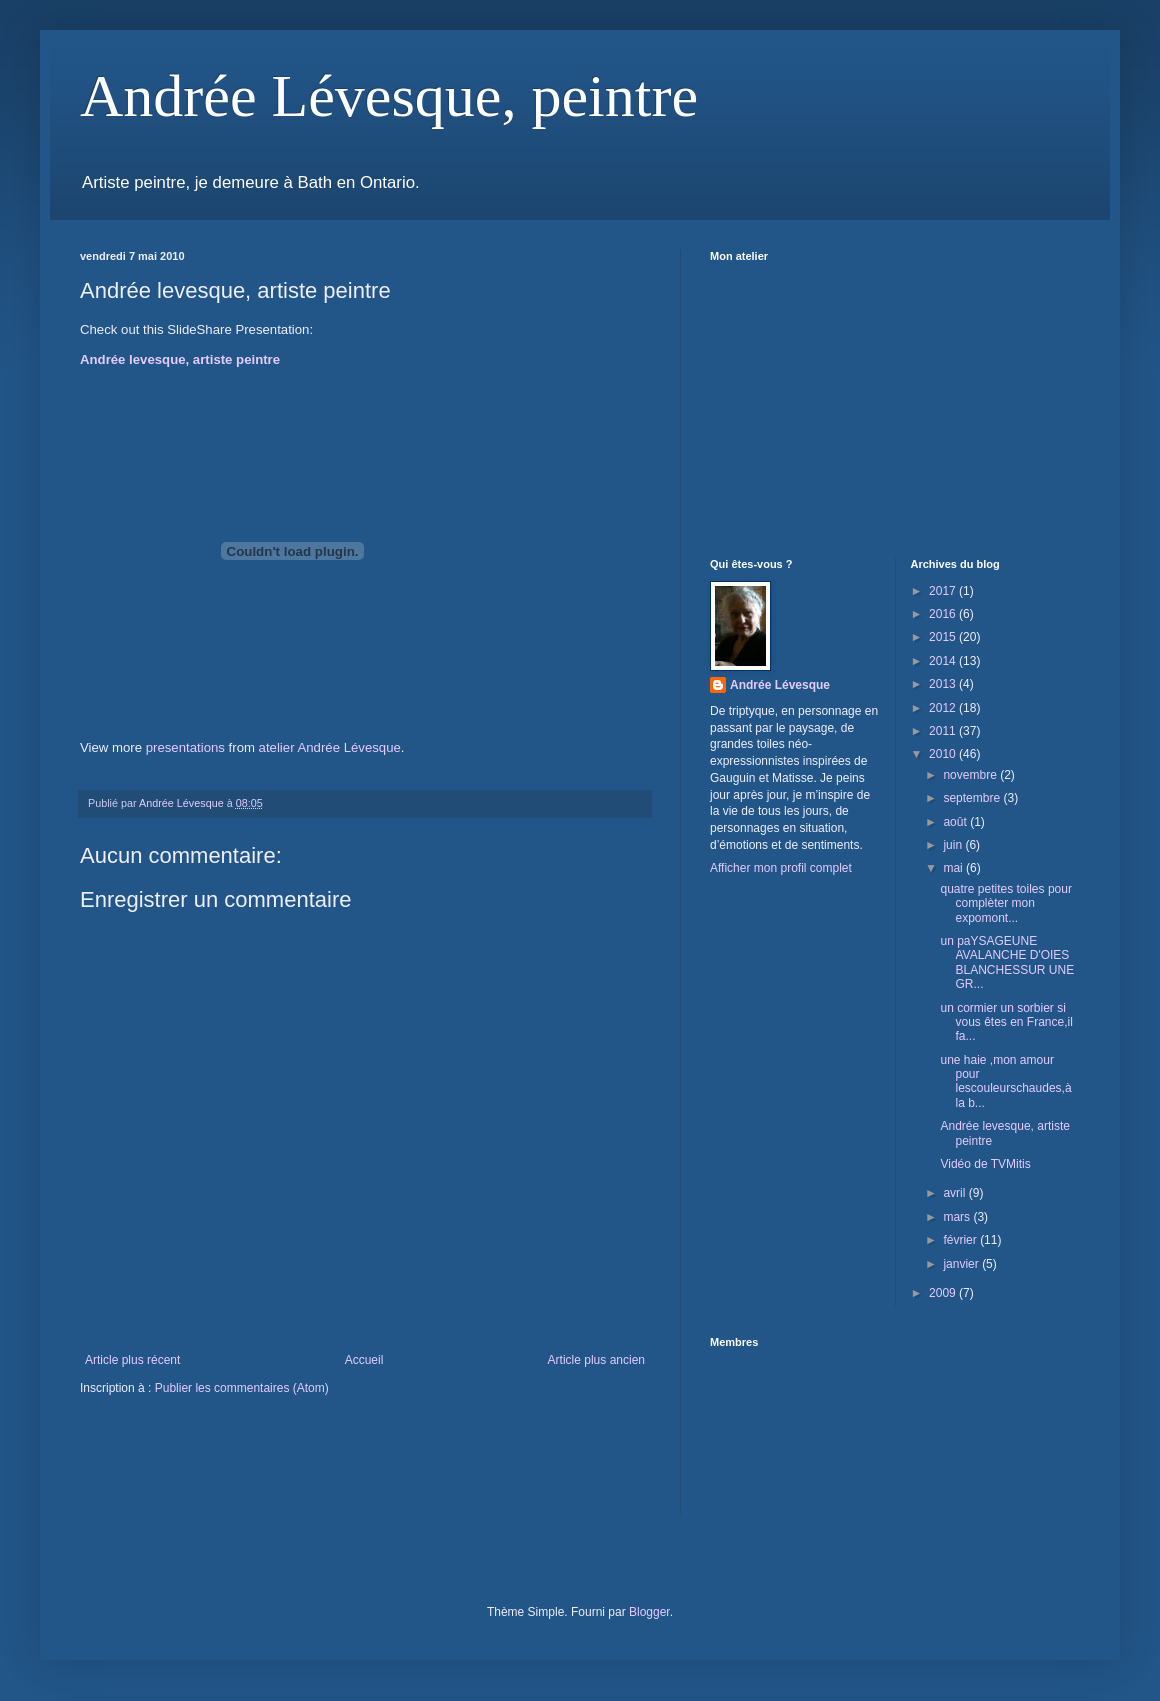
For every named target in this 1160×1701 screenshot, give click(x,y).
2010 (944, 754)
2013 (944, 684)
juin (954, 845)
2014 (944, 661)
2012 (944, 708)
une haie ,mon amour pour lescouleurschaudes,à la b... (1005, 1081)
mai (954, 868)
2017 (944, 591)
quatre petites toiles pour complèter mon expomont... (1005, 903)
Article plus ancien (596, 1360)
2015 (944, 637)
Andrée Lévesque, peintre (389, 96)
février (961, 1240)
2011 (944, 731)
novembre (971, 775)
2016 (944, 614)
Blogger (649, 1612)
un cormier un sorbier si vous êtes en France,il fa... (1006, 1022)
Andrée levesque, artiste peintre (180, 359)
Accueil (364, 1360)
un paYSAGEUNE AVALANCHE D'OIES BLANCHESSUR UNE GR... (1007, 962)
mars (958, 1217)
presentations (185, 747)
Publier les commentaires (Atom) (242, 1388)
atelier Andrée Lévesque (330, 747)
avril (955, 1193)
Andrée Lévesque (780, 685)
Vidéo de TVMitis (985, 1164)
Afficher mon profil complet (781, 868)
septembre (973, 798)
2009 (944, 1293)
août (956, 822)
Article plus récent (132, 1360)
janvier (962, 1264)
